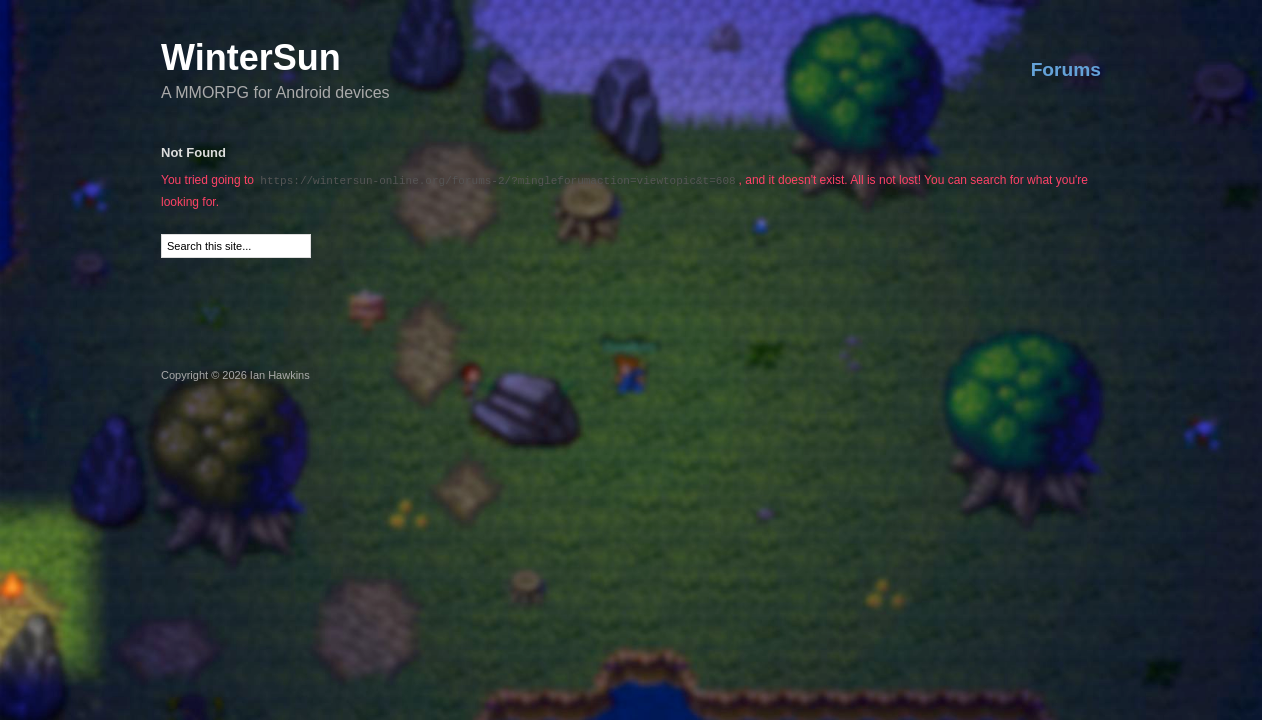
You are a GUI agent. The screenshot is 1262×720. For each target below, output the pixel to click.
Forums (1066, 69)
